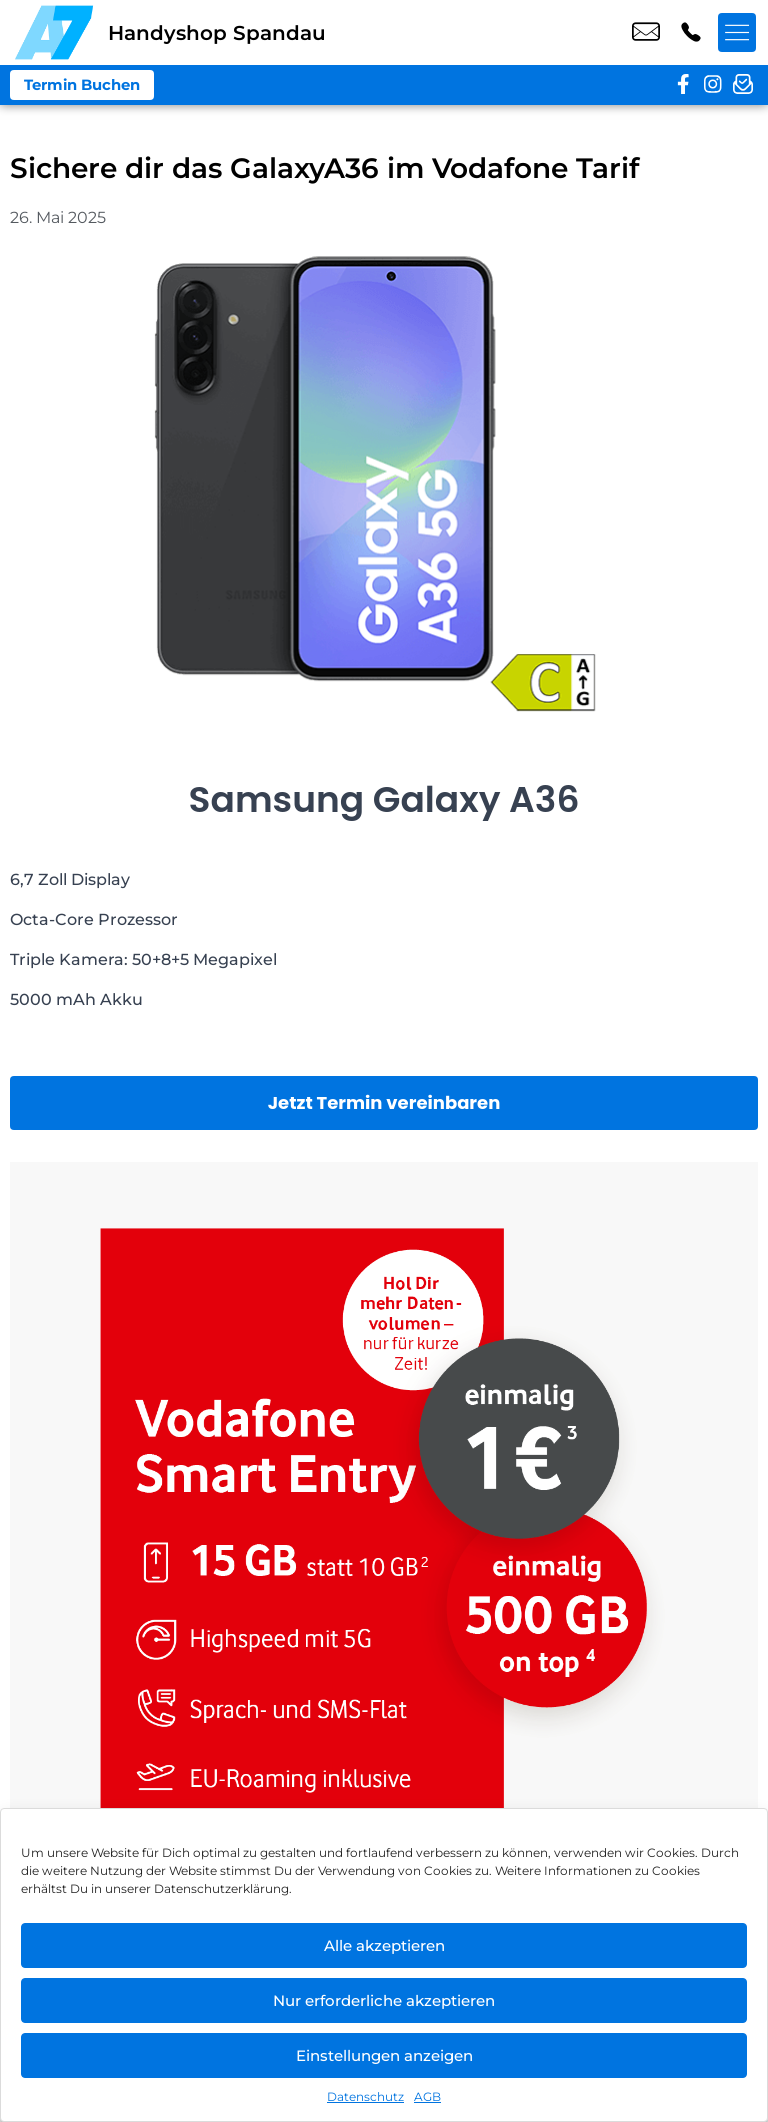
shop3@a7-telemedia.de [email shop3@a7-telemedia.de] (646, 33)
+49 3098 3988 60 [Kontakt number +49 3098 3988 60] (691, 33)
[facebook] (683, 85)
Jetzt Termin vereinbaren (384, 1102)
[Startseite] (54, 32)
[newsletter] (743, 85)
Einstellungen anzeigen (384, 2055)
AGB (427, 2096)
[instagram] (713, 85)
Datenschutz (365, 2096)
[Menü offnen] (738, 33)
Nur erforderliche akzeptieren (384, 2000)
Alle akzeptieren (384, 1945)
